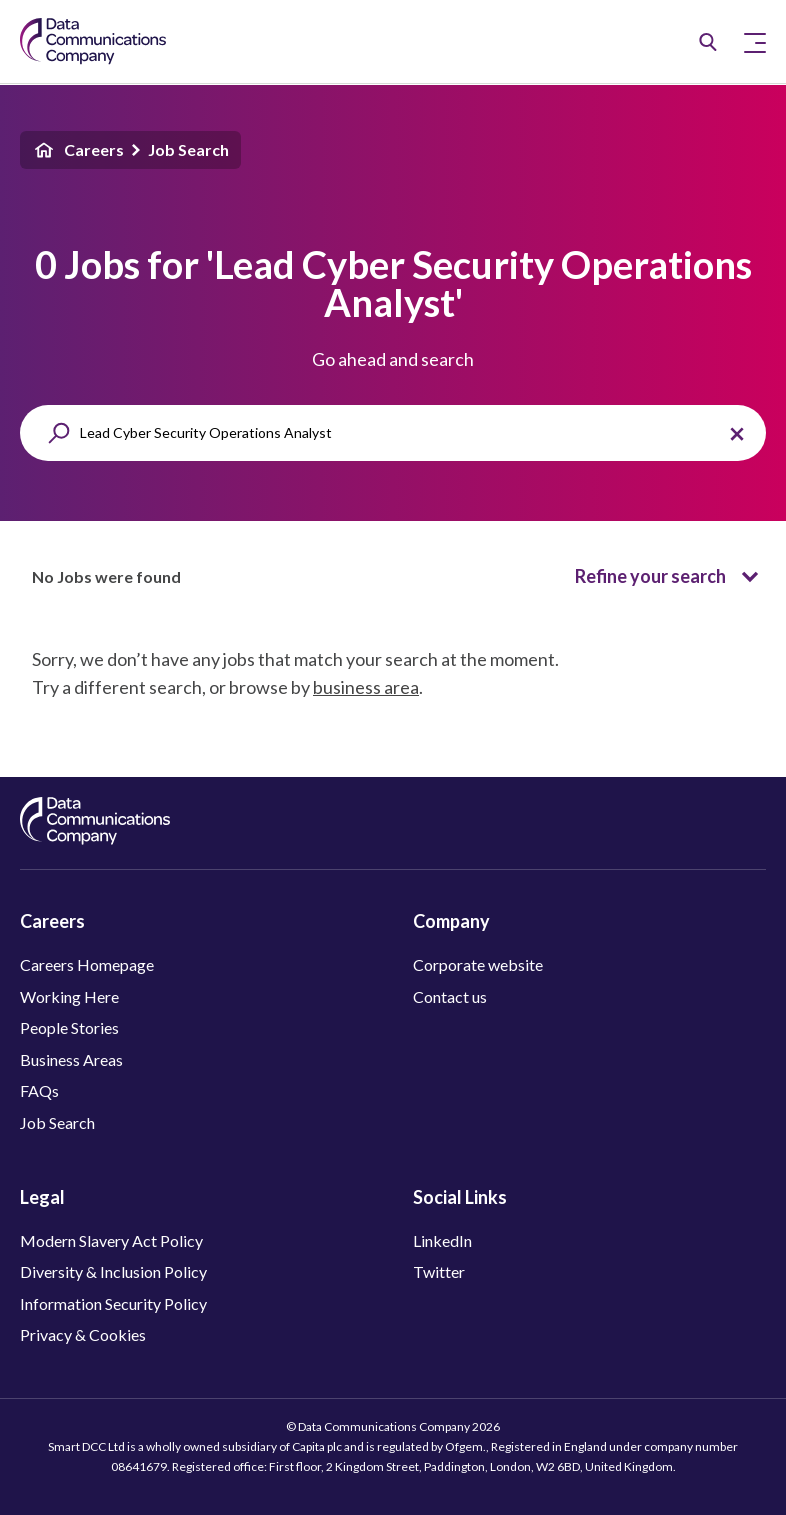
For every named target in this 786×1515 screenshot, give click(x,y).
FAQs (39, 1090)
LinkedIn (442, 1240)
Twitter (439, 1271)
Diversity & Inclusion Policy (113, 1271)
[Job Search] (708, 42)
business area (366, 687)
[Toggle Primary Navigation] (755, 42)
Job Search (188, 149)
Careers (78, 150)
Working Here (69, 996)
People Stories (69, 1027)
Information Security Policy (113, 1303)
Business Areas (71, 1059)
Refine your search (670, 577)
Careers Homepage (87, 964)
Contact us (450, 996)
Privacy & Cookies (83, 1334)
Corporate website (478, 964)
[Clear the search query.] (737, 434)
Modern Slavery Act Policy (111, 1240)
